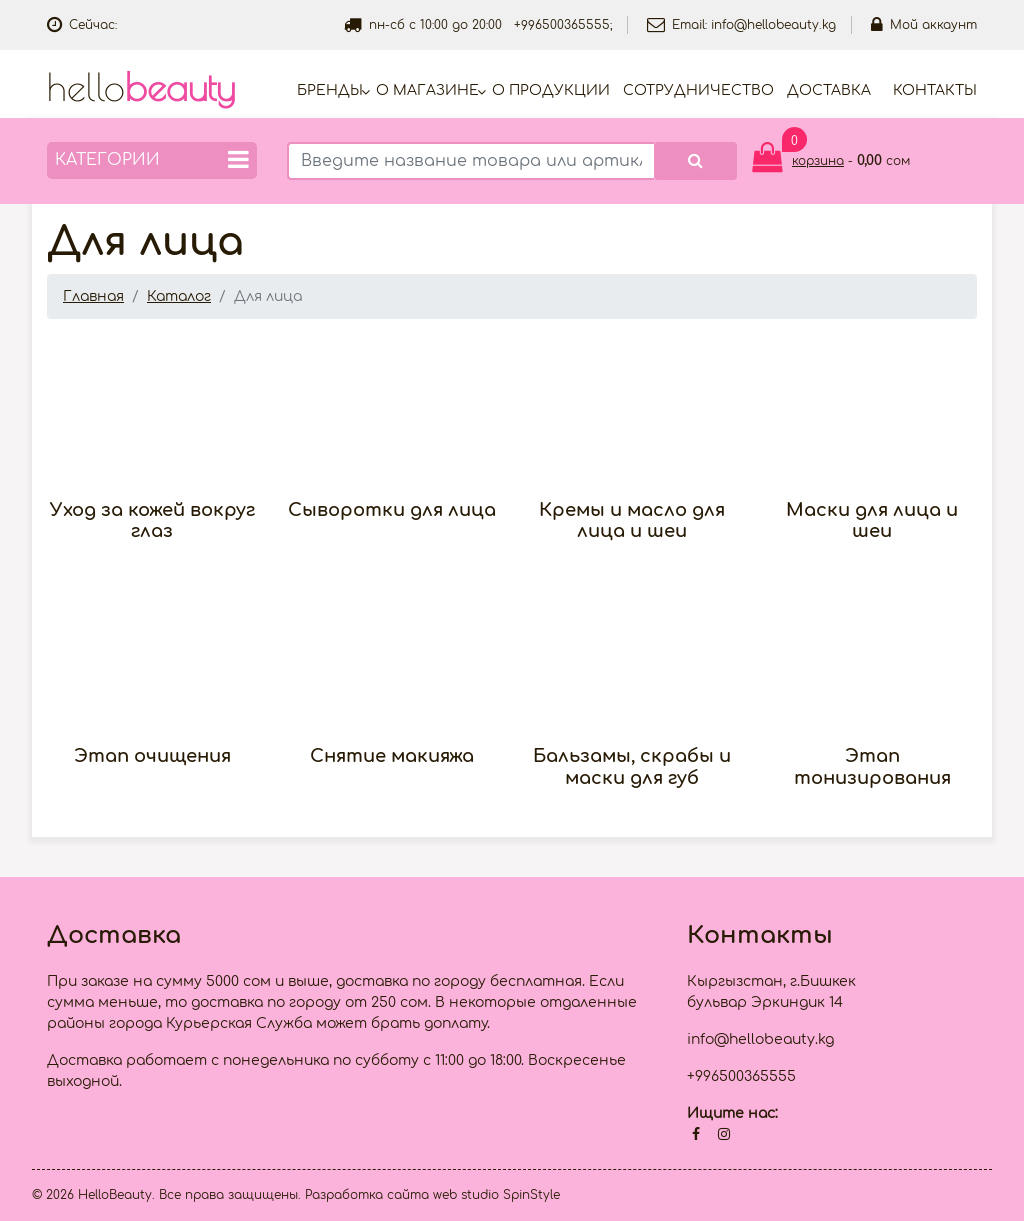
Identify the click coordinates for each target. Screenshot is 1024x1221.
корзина (818, 161)
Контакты (935, 90)
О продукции (551, 90)
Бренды (330, 90)
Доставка (829, 90)
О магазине (427, 90)
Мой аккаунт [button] (924, 25)
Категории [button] (152, 159)
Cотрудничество (698, 90)
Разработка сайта (367, 1195)
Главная (93, 296)
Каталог (179, 296)
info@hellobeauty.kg (773, 25)
